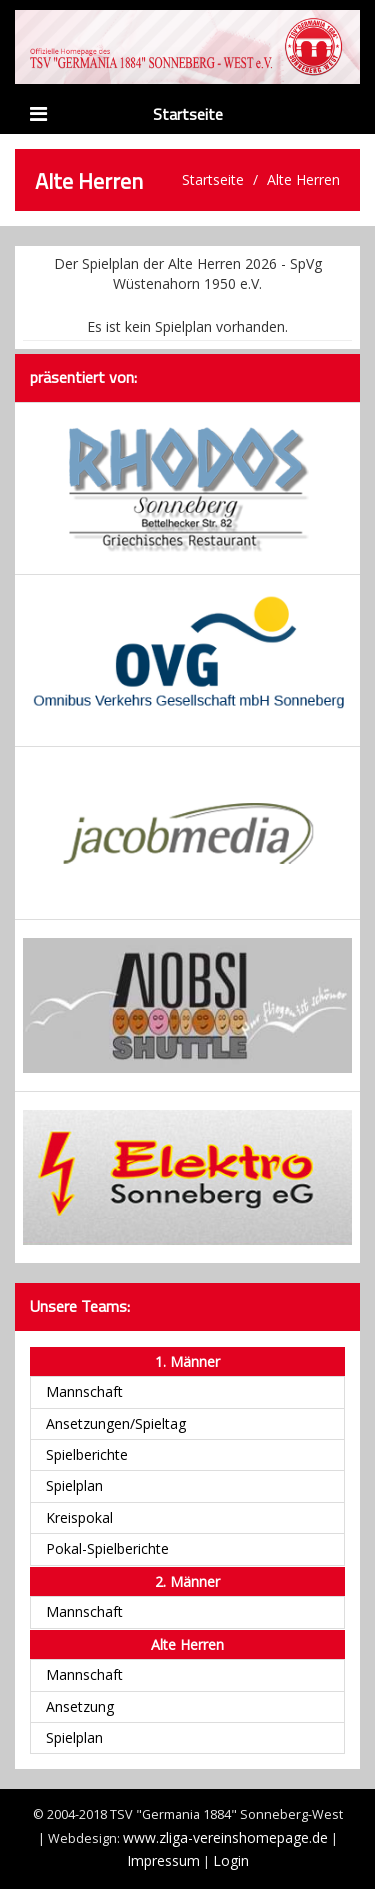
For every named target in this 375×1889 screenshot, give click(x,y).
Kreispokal (79, 1517)
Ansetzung (80, 1706)
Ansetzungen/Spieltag (116, 1423)
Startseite (188, 114)
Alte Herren (303, 179)
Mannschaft (84, 1391)
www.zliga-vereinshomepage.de (225, 1837)
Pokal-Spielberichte (107, 1548)
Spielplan (74, 1485)
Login (231, 1860)
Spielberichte (87, 1454)
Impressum (163, 1860)
